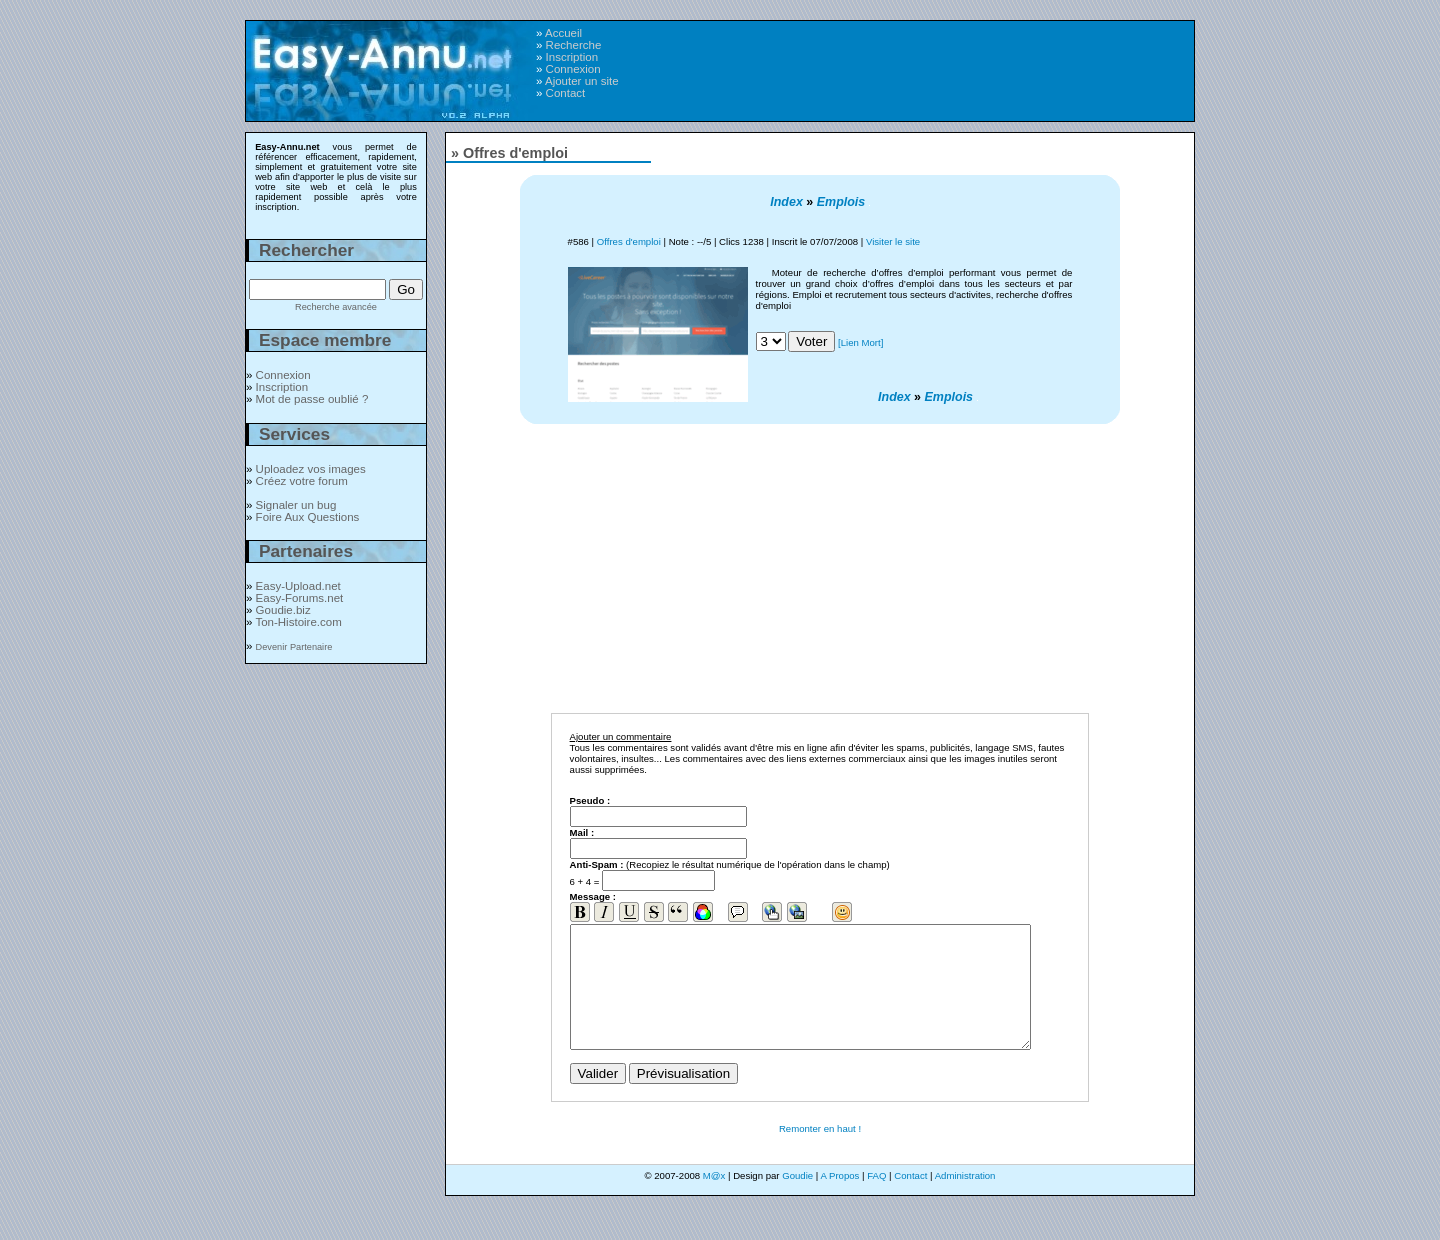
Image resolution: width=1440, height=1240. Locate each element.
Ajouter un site (582, 81)
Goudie (797, 1199)
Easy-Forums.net (300, 598)
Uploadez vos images (311, 469)
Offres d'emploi (629, 241)
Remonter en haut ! (820, 1152)
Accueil (563, 33)
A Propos (839, 1199)
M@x (714, 1199)
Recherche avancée (336, 307)
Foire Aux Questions (308, 517)
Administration (965, 1199)
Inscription (572, 57)
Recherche (574, 45)
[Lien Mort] (860, 342)
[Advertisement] (937, 61)
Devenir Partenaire (294, 647)
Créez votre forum (302, 481)
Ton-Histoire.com (298, 622)
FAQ (876, 1199)
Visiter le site (893, 241)
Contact (566, 93)
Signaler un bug (296, 505)
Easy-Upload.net (298, 586)
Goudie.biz (283, 610)
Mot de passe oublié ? (312, 399)
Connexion (573, 69)
